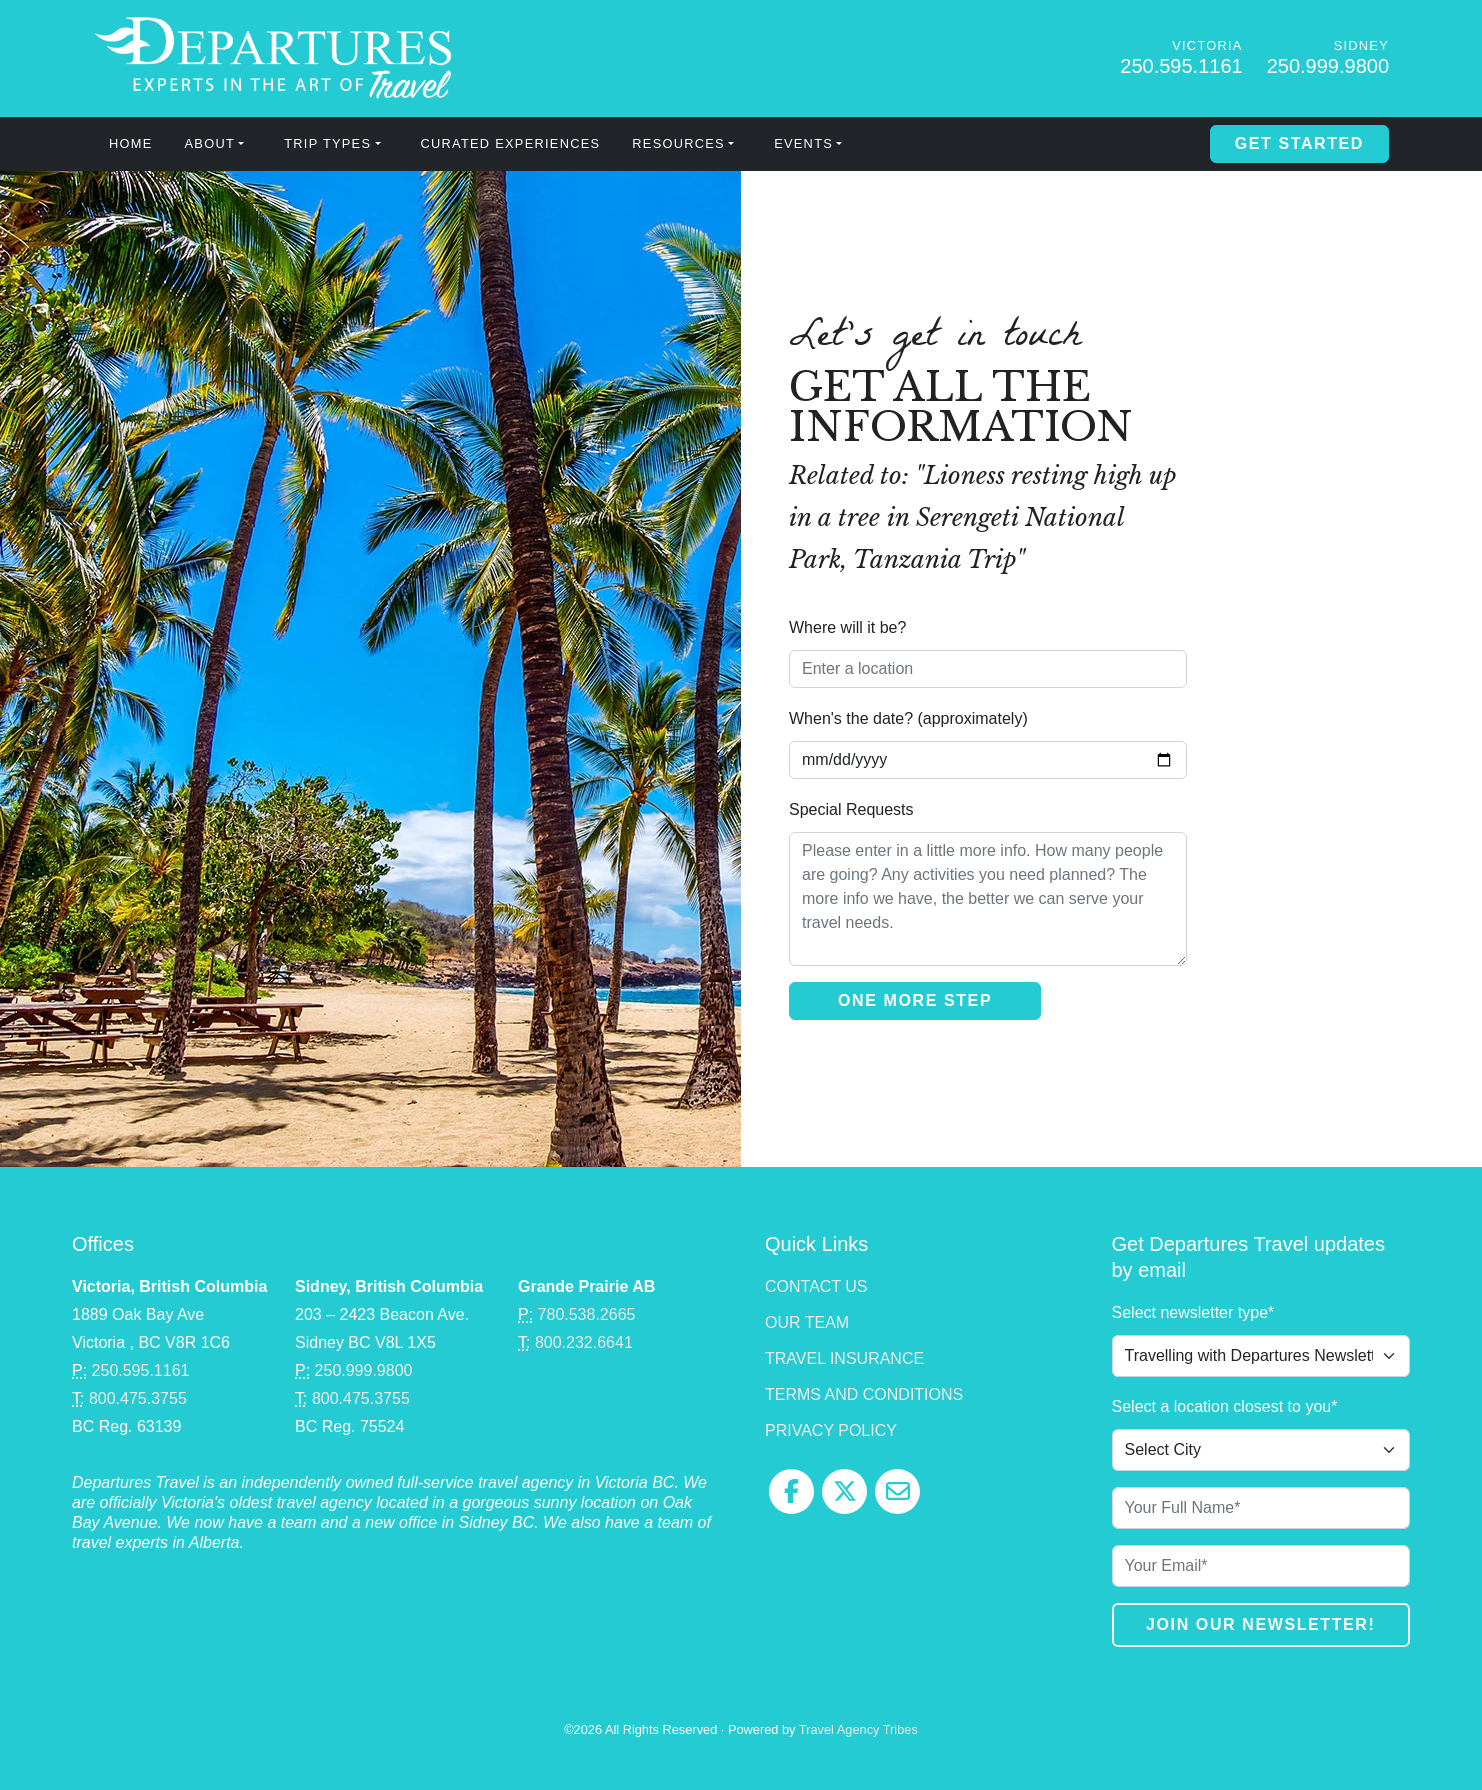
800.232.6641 (584, 1342)
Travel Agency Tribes (858, 1729)
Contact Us (816, 1286)
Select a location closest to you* (1225, 1406)
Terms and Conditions (864, 1394)
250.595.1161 (1181, 66)
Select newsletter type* (1193, 1312)
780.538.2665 (587, 1314)
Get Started (1299, 143)
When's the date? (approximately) (908, 718)
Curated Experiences (511, 143)
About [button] (210, 143)
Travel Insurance (844, 1358)
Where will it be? (847, 627)
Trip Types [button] (327, 143)
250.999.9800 (1328, 66)
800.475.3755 (138, 1398)
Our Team (807, 1322)
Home (131, 143)
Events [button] (803, 143)
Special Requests (851, 809)
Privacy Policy (831, 1430)
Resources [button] (678, 143)
